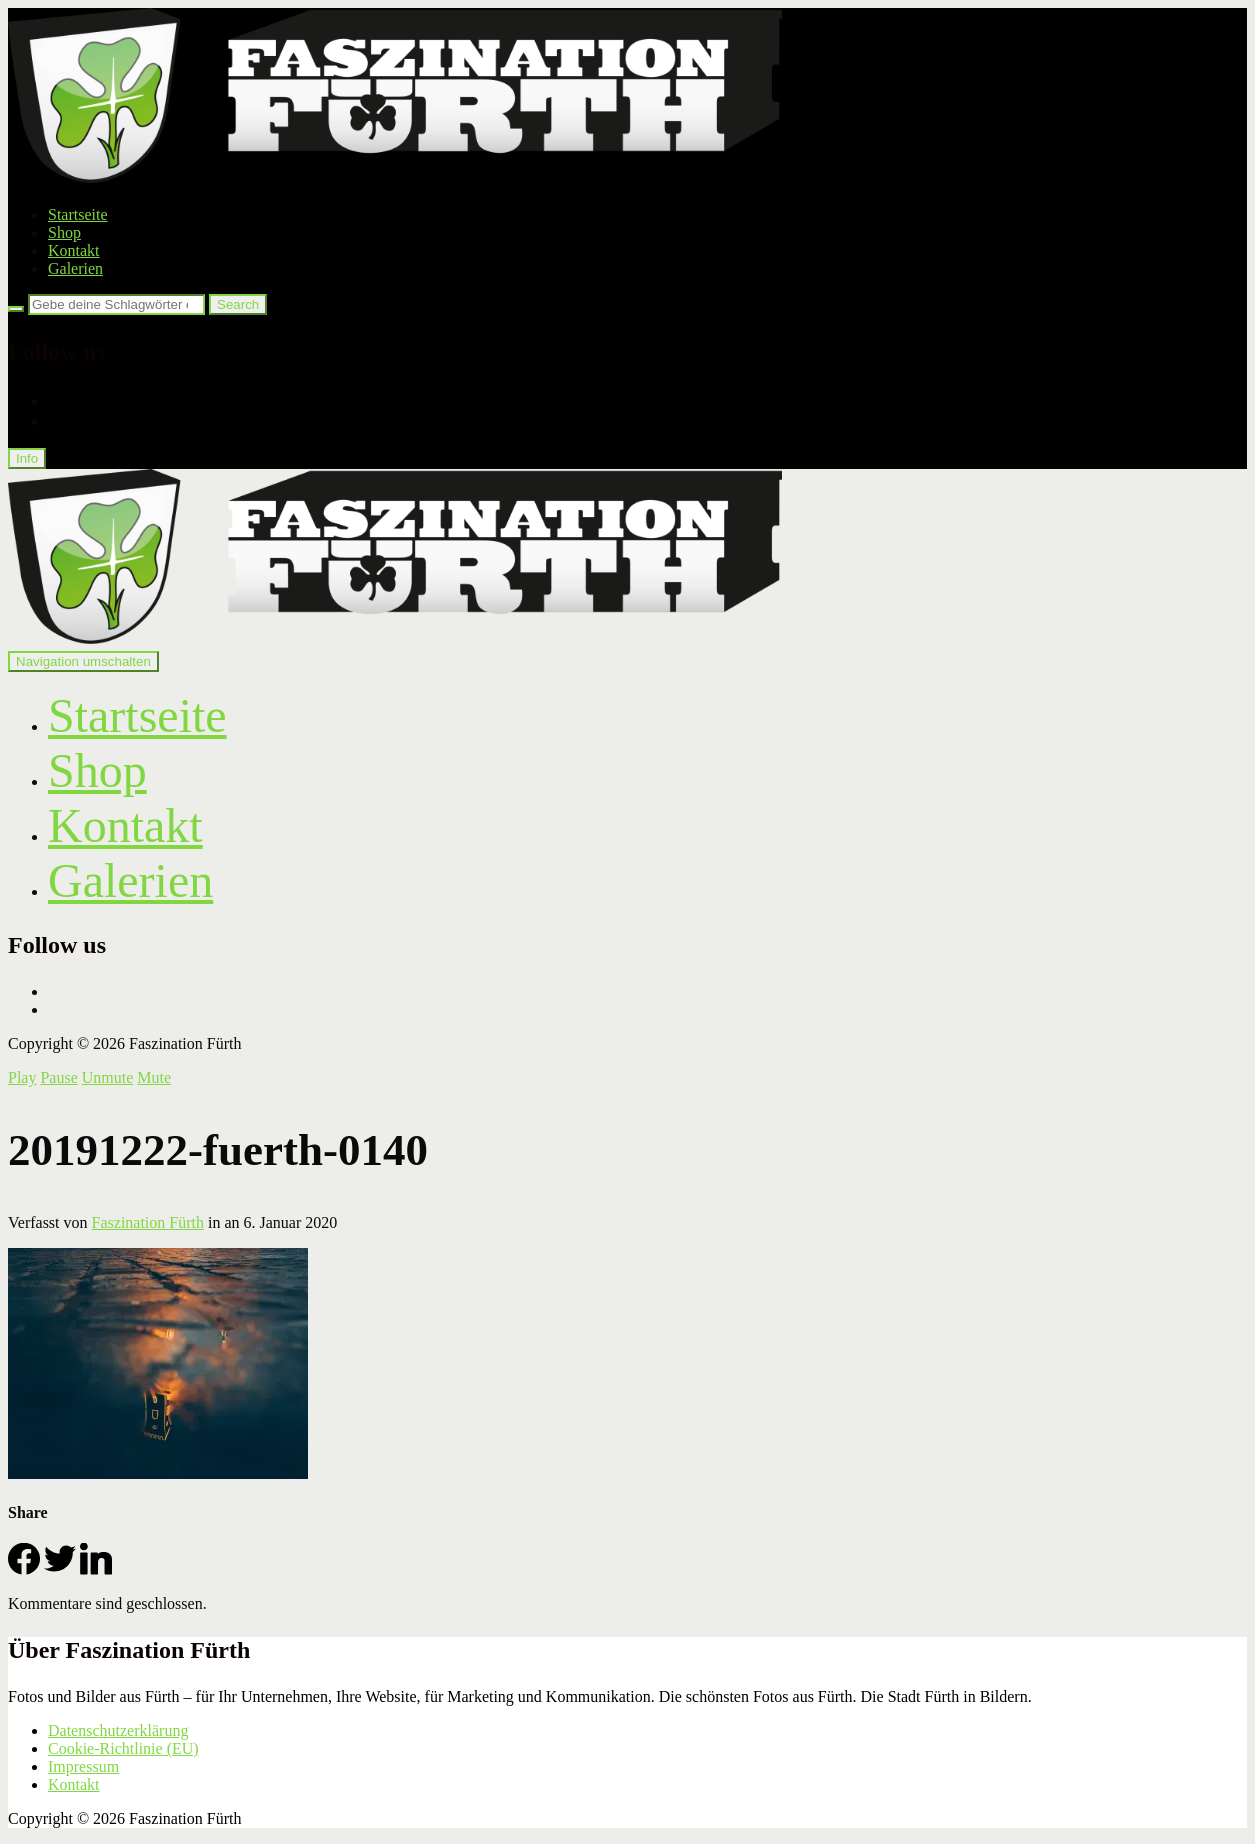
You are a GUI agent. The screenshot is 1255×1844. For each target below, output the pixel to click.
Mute (154, 1077)
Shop (64, 232)
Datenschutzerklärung (118, 1730)
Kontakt (74, 250)
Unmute (108, 1077)
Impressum (83, 1766)
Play (22, 1077)
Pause (58, 1077)
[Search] (16, 309)
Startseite (78, 214)
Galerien (75, 268)
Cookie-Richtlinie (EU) (123, 1748)
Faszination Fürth (148, 1222)
